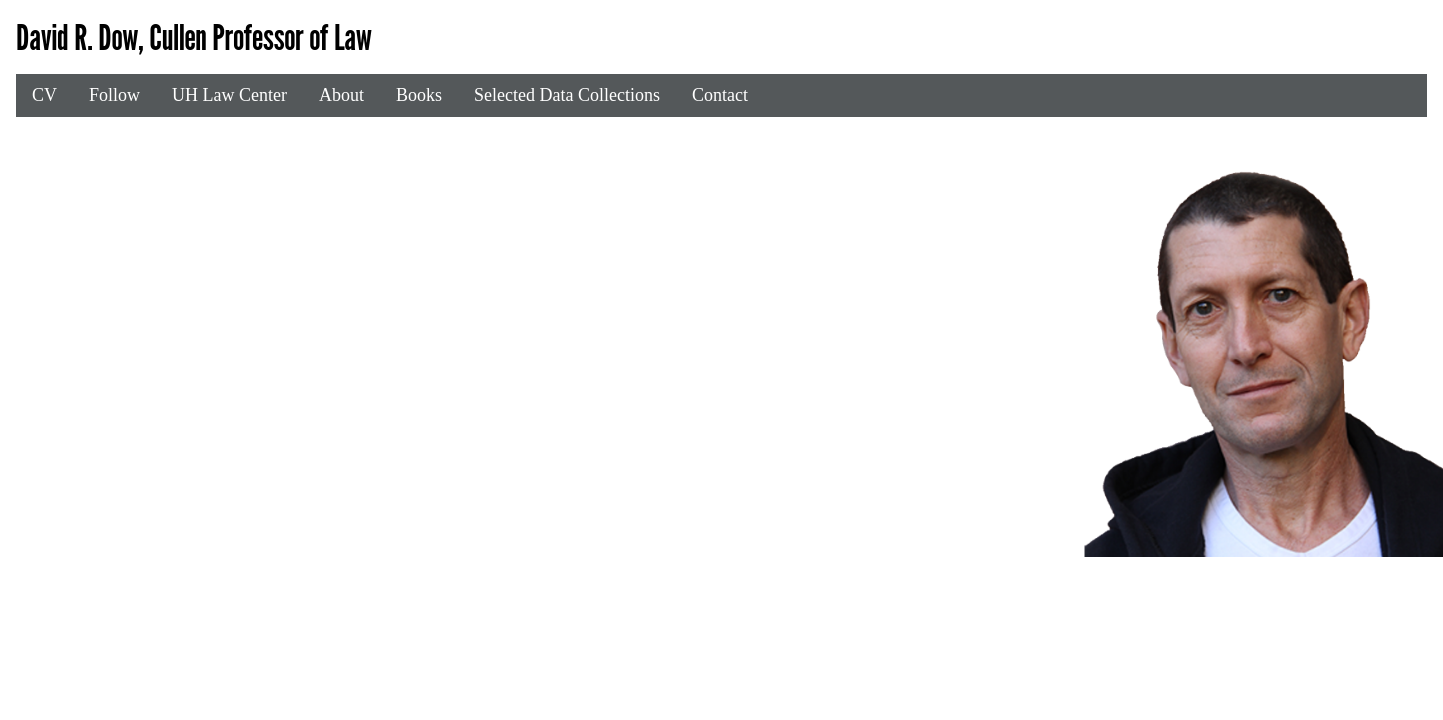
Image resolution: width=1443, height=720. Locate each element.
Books (419, 95)
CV (44, 95)
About (341, 95)
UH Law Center (229, 95)
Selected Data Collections (567, 95)
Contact (720, 95)
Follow (114, 95)
